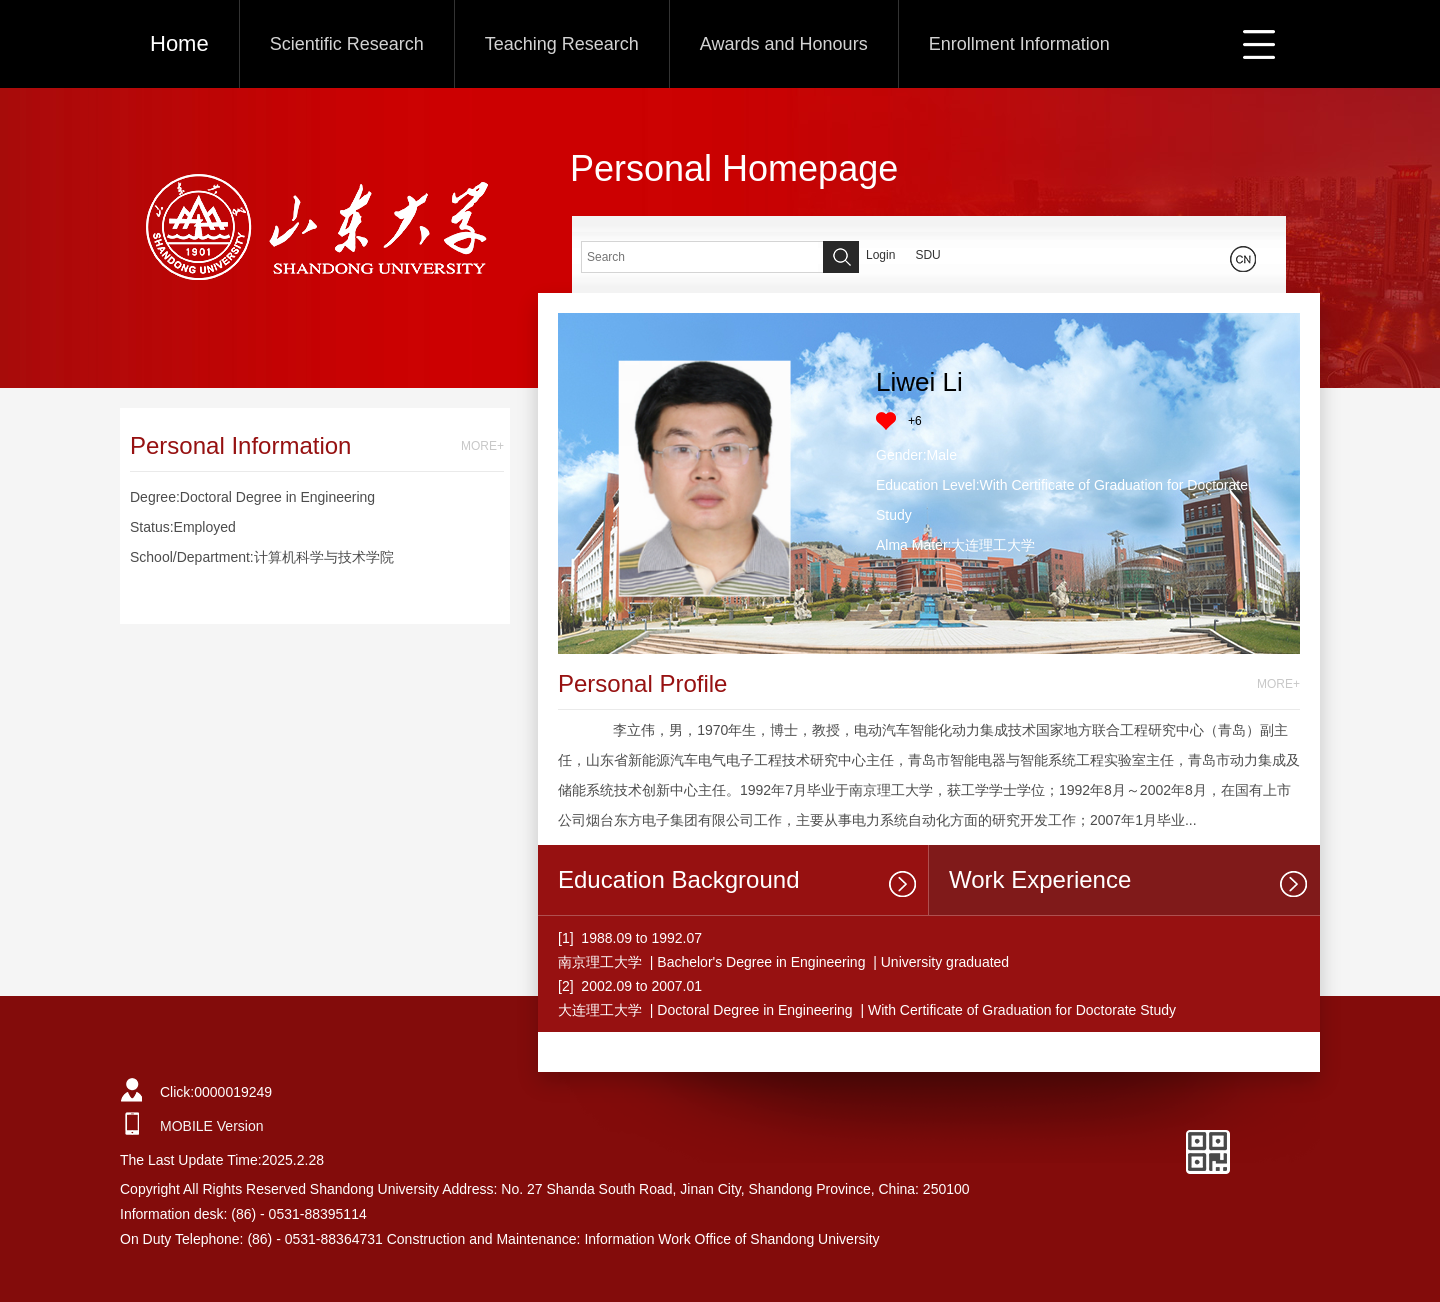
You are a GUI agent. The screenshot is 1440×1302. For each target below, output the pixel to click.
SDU (927, 255)
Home (179, 43)
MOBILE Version (212, 1126)
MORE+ (482, 446)
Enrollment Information (1019, 44)
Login (880, 255)
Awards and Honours (784, 44)
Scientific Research (347, 44)
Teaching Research (562, 44)
